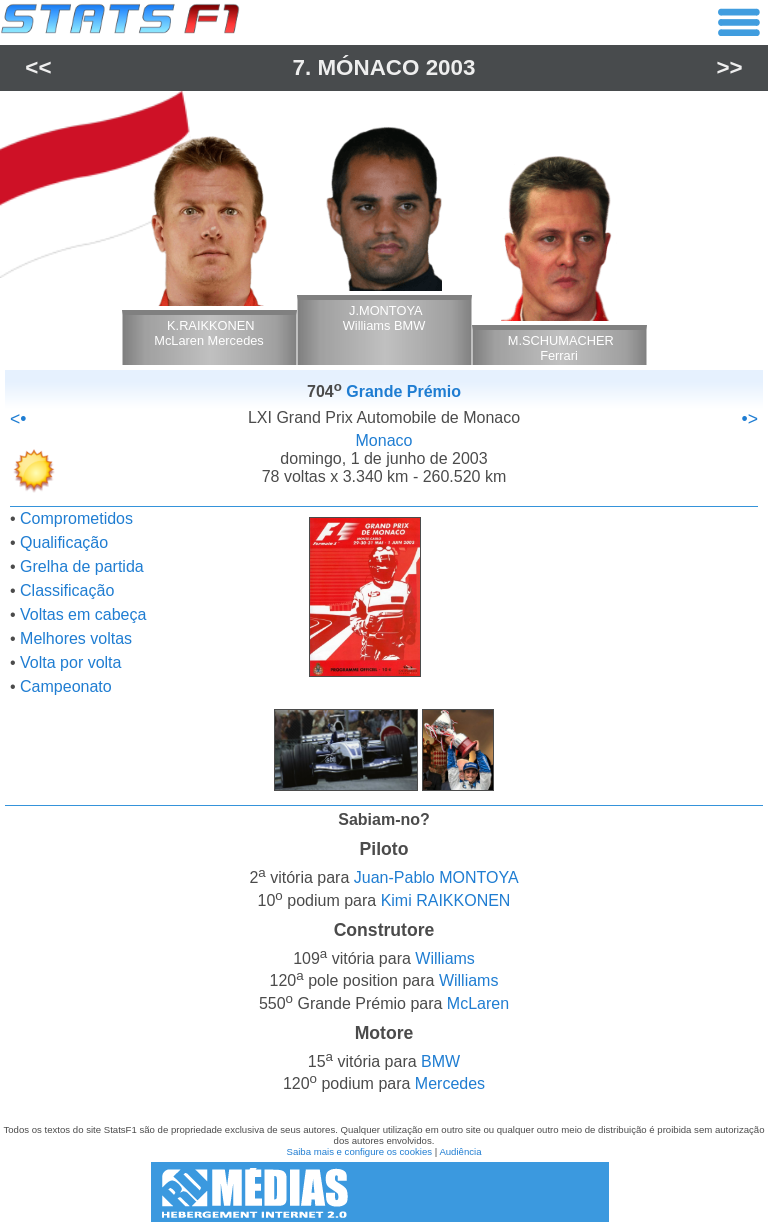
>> (730, 67)
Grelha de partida (82, 566)
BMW (440, 1061)
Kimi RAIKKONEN (446, 900)
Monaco (384, 440)
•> (750, 419)
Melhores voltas (76, 638)
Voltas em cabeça (83, 614)
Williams (445, 958)
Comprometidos (76, 518)
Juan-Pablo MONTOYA (436, 878)
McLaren (478, 1003)
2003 (451, 67)
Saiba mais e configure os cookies (359, 1151)
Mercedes (450, 1084)
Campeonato (66, 686)
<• (18, 419)
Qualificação (64, 542)
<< (38, 67)
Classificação (67, 590)
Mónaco (368, 67)
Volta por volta (70, 662)
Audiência (460, 1151)
